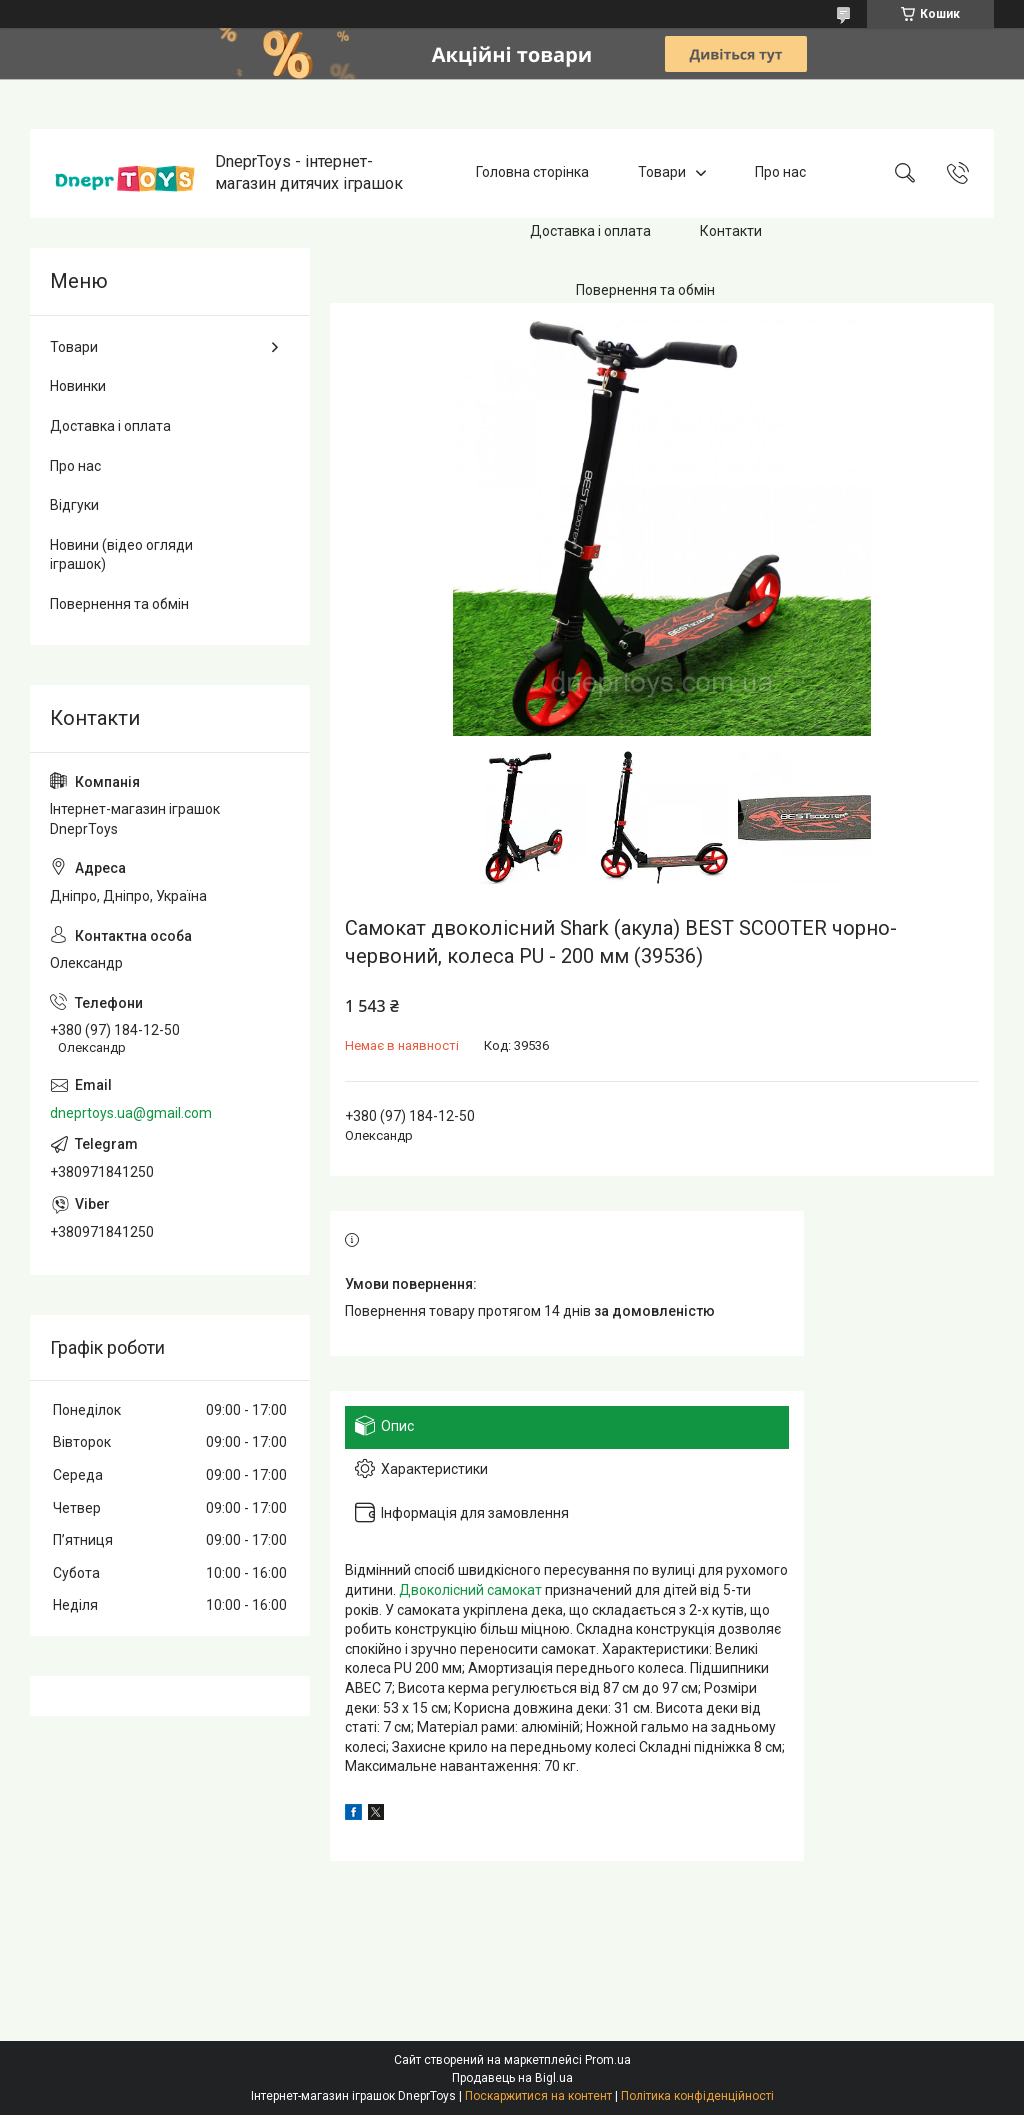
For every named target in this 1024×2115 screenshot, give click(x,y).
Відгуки (74, 505)
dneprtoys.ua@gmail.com (131, 1113)
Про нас (780, 173)
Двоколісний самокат (470, 1590)
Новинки (78, 386)
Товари (662, 173)
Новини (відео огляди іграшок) (121, 555)
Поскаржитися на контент (538, 2096)
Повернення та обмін (645, 290)
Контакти (731, 231)
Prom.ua (608, 2060)
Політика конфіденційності (697, 2096)
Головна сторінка (532, 173)
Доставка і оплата (590, 231)
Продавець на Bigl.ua (512, 2078)
